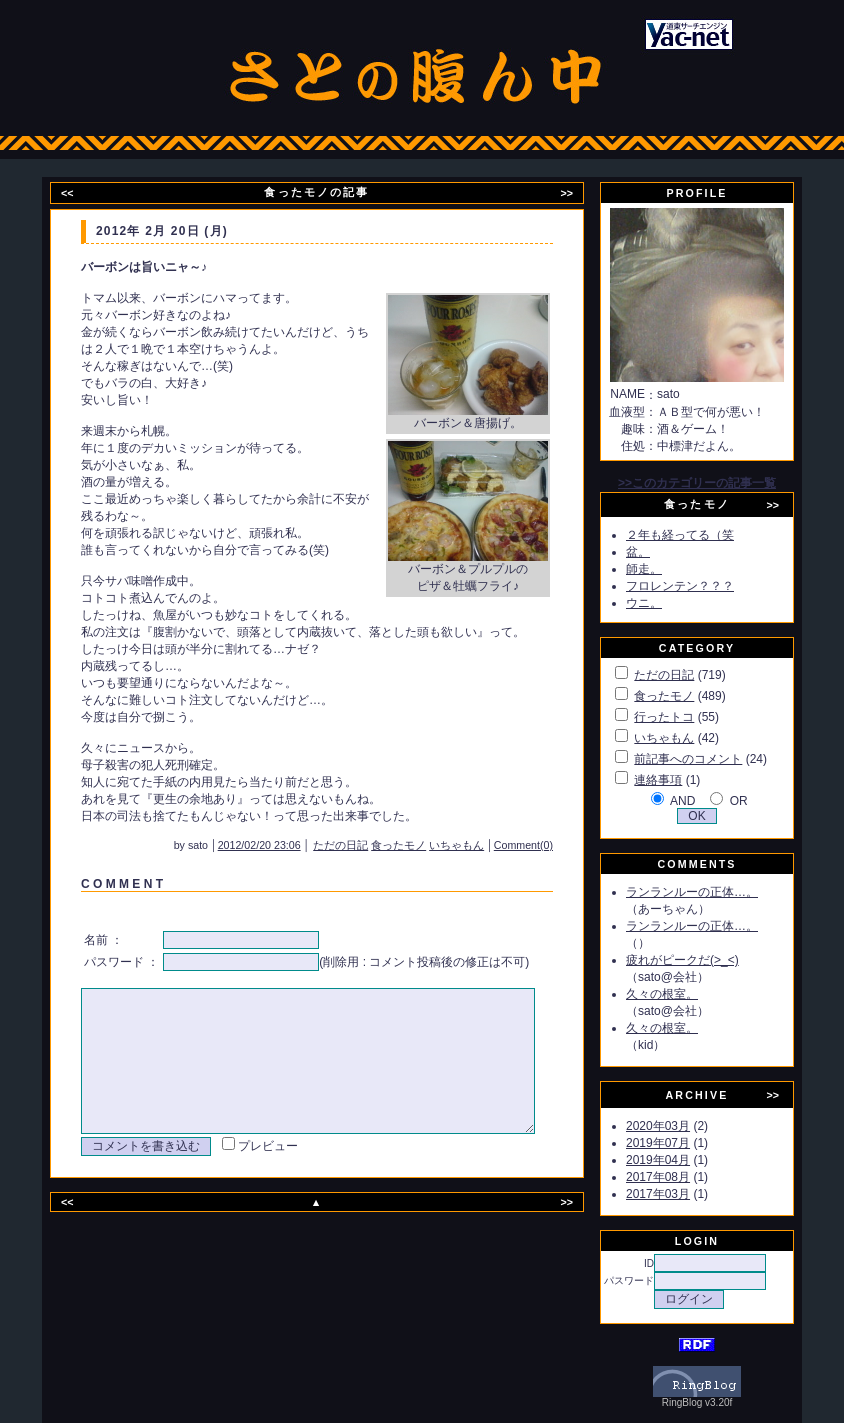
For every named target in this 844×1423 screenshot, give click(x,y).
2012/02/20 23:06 (286, 845)
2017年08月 (681, 1177)
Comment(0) (550, 845)
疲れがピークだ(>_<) (705, 960)
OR (762, 801)
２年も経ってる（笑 (703, 535)
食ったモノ (425, 845)
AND (705, 801)
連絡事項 (681, 780)
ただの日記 (367, 845)
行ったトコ (687, 717)
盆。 (661, 552)
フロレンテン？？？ (703, 586)
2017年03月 (681, 1194)
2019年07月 (681, 1143)
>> (579, 193)
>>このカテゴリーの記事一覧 (720, 483)
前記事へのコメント (711, 759)
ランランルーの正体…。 (715, 892)
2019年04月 (681, 1160)
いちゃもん (483, 845)
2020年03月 (681, 1126)
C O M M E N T (120, 884)
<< (80, 193)
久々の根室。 (685, 994)
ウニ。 (667, 603)
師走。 (667, 569)
